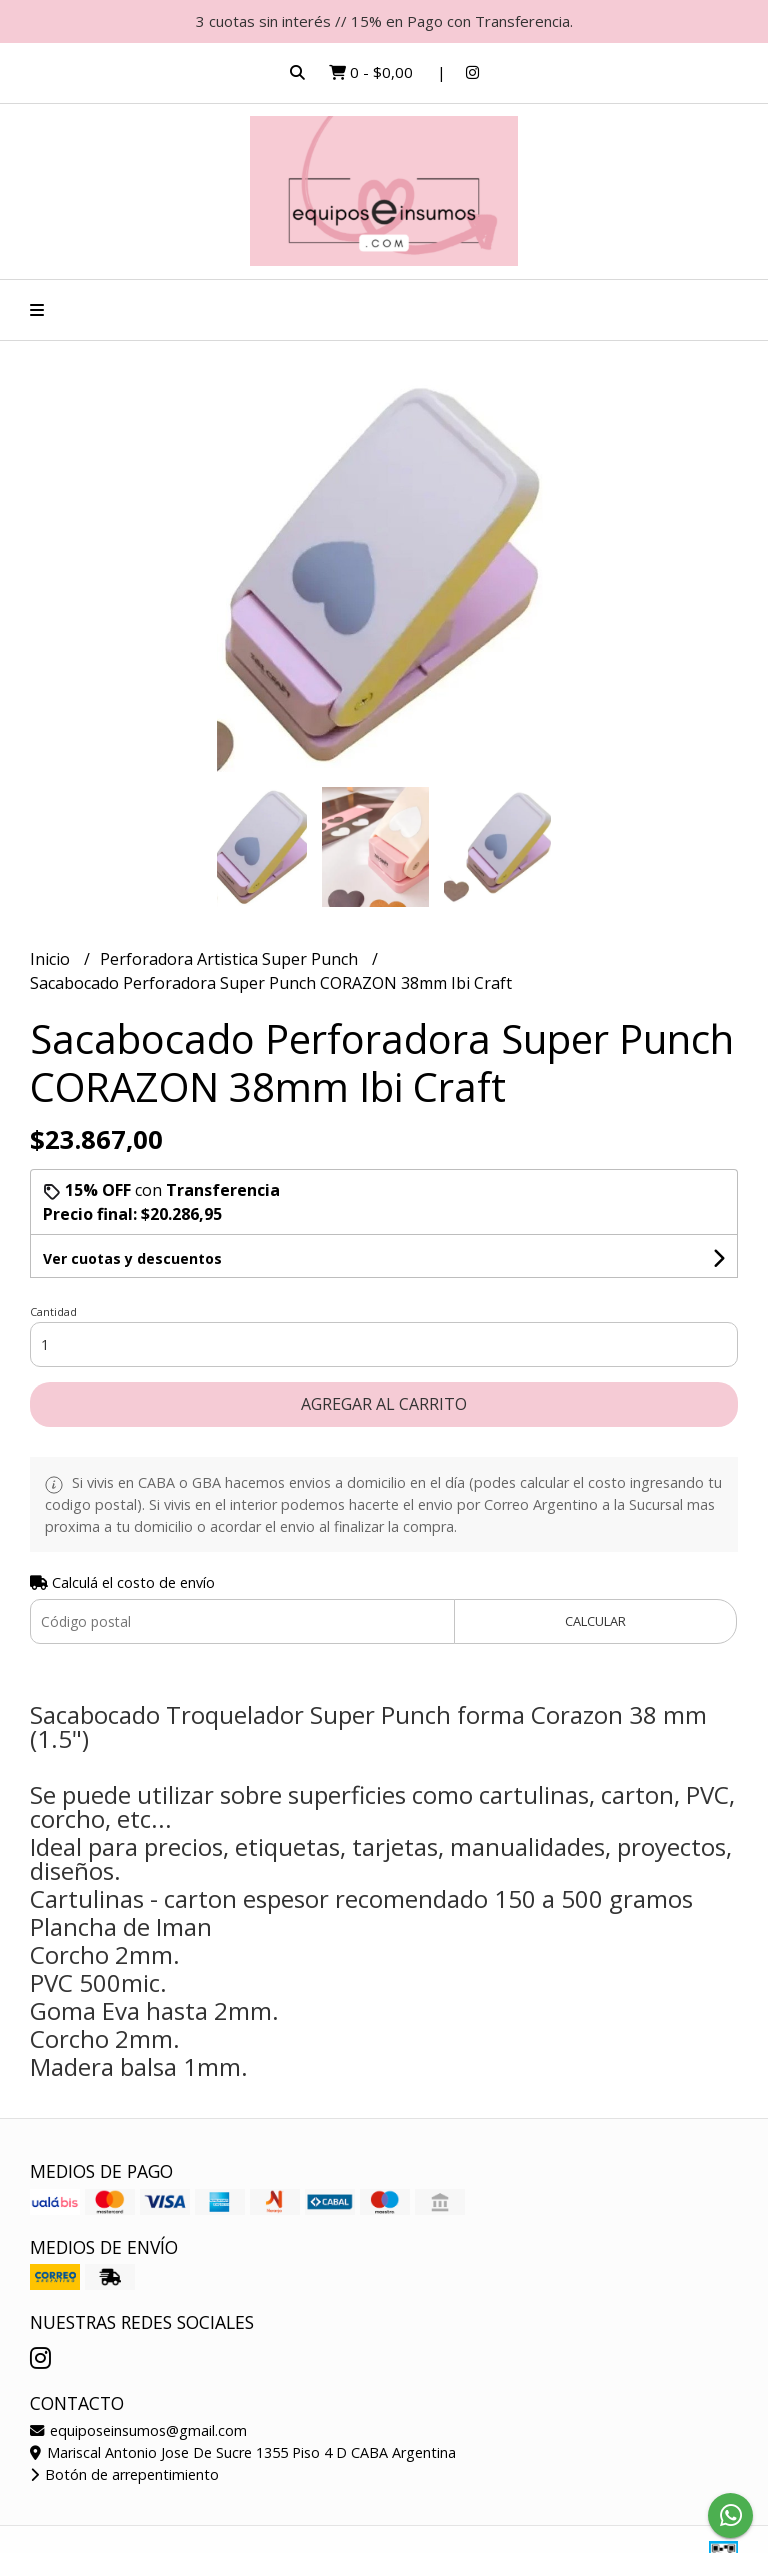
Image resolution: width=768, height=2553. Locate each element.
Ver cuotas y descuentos (132, 1258)
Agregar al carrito (384, 1404)
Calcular (595, 1621)
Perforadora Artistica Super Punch (231, 959)
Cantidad (53, 1311)
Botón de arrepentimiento (124, 2474)
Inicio (52, 959)
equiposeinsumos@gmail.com (138, 2430)
